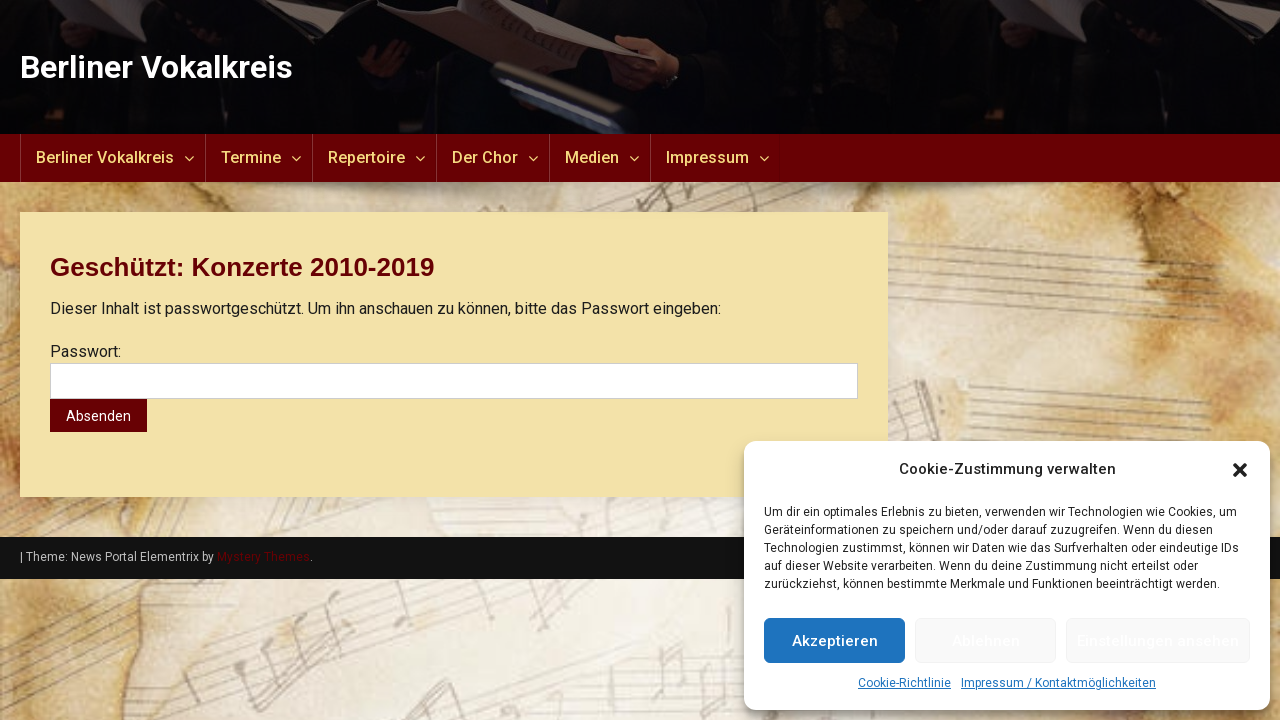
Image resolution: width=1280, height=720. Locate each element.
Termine (251, 157)
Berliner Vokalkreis (156, 67)
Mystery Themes (263, 557)
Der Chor (485, 157)
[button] (1240, 470)
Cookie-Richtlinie (904, 683)
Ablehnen (986, 641)
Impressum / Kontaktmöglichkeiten (1058, 683)
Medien (592, 157)
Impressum (707, 157)
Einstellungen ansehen (1158, 641)
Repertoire (366, 157)
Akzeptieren (835, 641)
